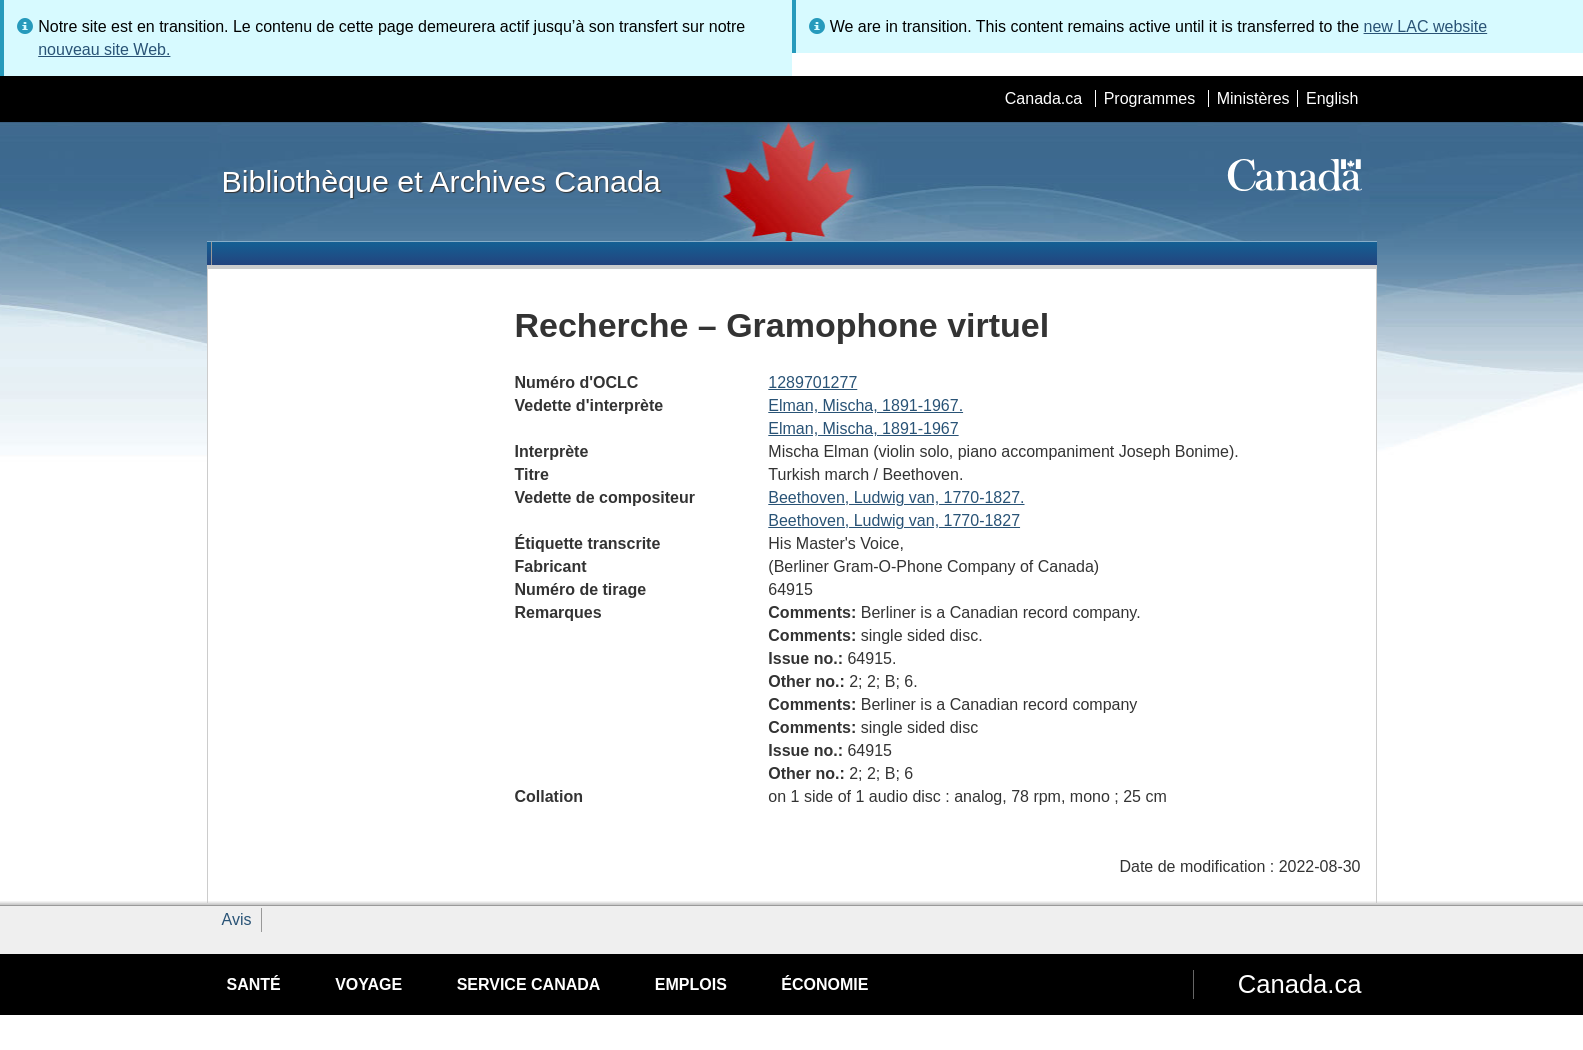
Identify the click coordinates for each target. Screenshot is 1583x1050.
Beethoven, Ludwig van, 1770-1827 (894, 520)
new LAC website (1426, 26)
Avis (237, 919)
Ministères (1253, 98)
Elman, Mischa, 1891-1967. (865, 405)
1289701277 (812, 382)
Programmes (1150, 98)
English (1332, 98)
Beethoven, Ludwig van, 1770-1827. (896, 497)
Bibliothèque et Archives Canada (441, 181)
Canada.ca (1043, 98)
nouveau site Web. (104, 49)
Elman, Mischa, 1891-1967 (863, 428)
